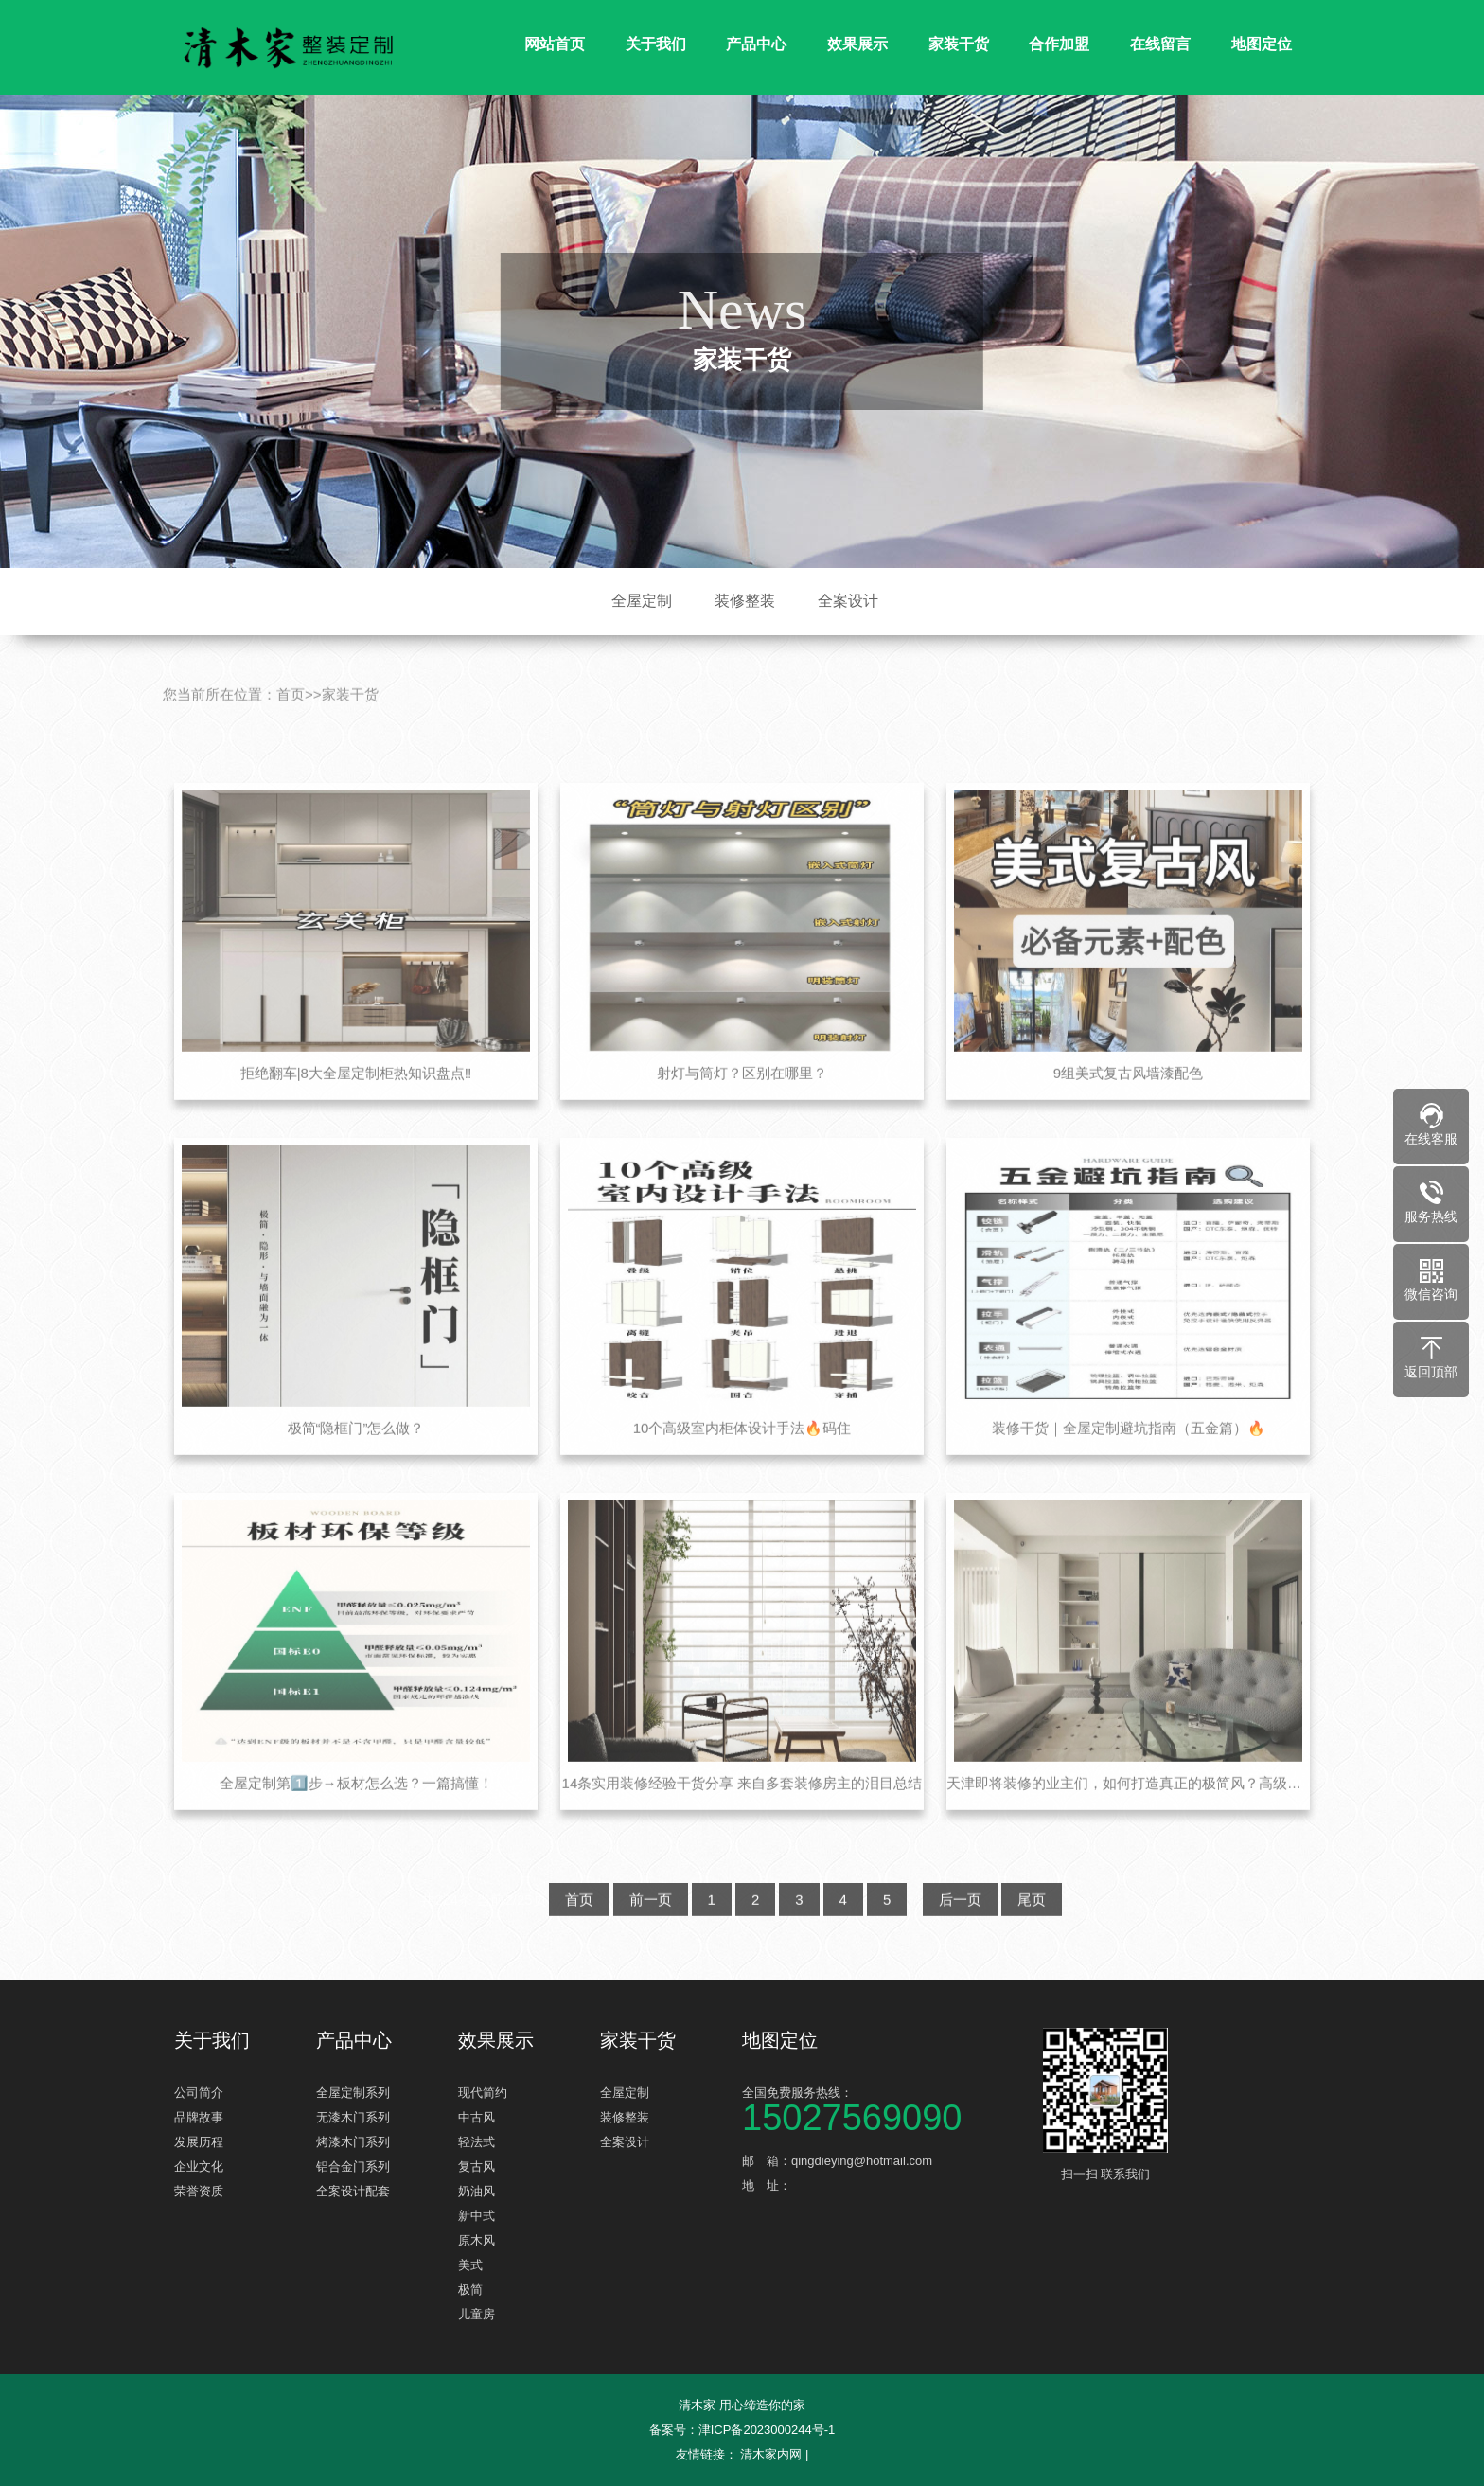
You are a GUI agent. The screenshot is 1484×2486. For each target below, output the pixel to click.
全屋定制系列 (353, 2093)
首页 (290, 727)
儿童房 (476, 2314)
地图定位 (1261, 44)
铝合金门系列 (353, 2166)
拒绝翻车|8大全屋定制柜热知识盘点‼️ (356, 1106)
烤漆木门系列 (353, 2142)
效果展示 (857, 44)
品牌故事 (198, 2117)
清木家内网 (771, 2454)
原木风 (476, 2240)
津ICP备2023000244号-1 (767, 2430)
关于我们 (656, 44)
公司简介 (198, 2093)
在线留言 (1160, 44)
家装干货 (958, 44)
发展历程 (198, 2142)
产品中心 (756, 44)
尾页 (1031, 1933)
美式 (470, 2265)
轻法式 (476, 2142)
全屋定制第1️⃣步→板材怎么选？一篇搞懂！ (356, 1816)
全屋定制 (641, 601)
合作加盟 (1059, 44)
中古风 (476, 2117)
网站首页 (554, 44)
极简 (470, 2289)
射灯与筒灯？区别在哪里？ (742, 1106)
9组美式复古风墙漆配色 (1128, 1106)
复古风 (476, 2166)
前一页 (650, 1933)
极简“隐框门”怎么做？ (356, 1461)
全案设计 (848, 601)
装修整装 (745, 601)
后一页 (960, 1933)
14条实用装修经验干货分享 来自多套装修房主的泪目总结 (742, 1816)
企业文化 (198, 2166)
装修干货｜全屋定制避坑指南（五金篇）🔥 (1128, 1461)
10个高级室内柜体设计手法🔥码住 (742, 1461)
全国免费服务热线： (884, 2108)
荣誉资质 (198, 2191)
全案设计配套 (353, 2191)
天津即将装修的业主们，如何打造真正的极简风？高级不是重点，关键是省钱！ (1128, 1816)
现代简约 (482, 2093)
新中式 (476, 2216)
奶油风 (476, 2191)
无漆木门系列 (353, 2117)
